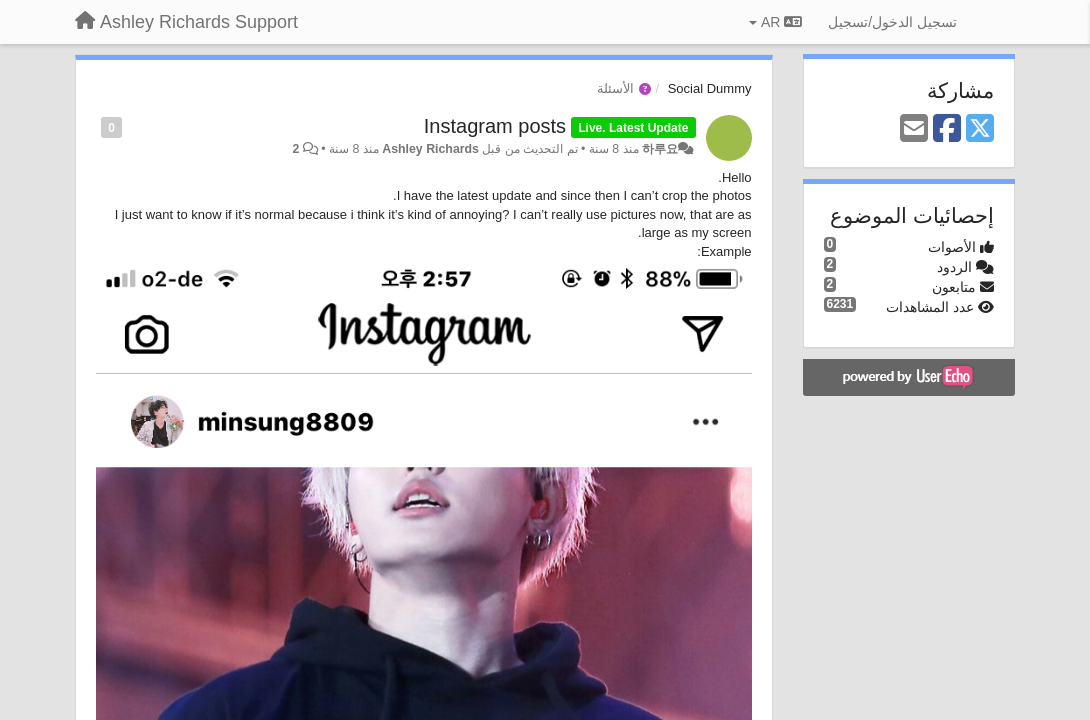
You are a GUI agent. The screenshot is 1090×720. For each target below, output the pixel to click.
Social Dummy (710, 88)
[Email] (914, 129)
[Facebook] (947, 129)
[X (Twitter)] (980, 129)
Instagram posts (495, 126)
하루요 (660, 149)
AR (775, 22)
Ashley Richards (430, 149)
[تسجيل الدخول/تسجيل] (892, 22)
